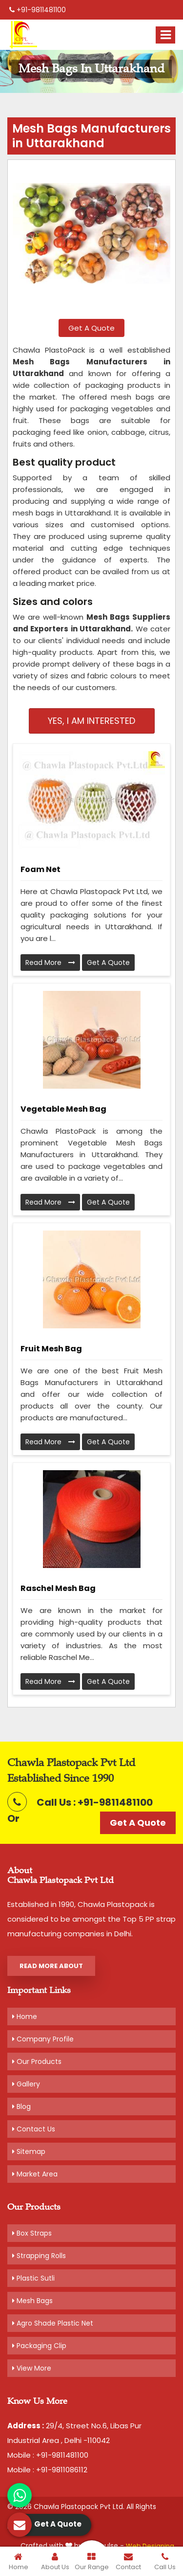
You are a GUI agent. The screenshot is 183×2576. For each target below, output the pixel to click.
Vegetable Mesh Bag (63, 1109)
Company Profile (43, 2039)
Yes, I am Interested (91, 721)
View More (31, 2368)
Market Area (35, 2174)
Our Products (36, 2061)
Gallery (26, 2084)
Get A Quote (91, 328)
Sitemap (28, 2151)
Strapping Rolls (39, 2256)
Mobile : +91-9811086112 (47, 2469)
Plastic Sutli (33, 2278)
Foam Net (40, 869)
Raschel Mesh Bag (58, 1588)
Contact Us (33, 2129)
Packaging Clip (39, 2346)
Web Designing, (151, 2546)
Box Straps (32, 2233)
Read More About (51, 1966)
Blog (21, 2106)
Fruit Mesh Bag (51, 1348)
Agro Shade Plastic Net (52, 2323)
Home (24, 2016)
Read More (50, 962)
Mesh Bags (32, 2301)
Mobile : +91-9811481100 (47, 2455)
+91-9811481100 (37, 10)
